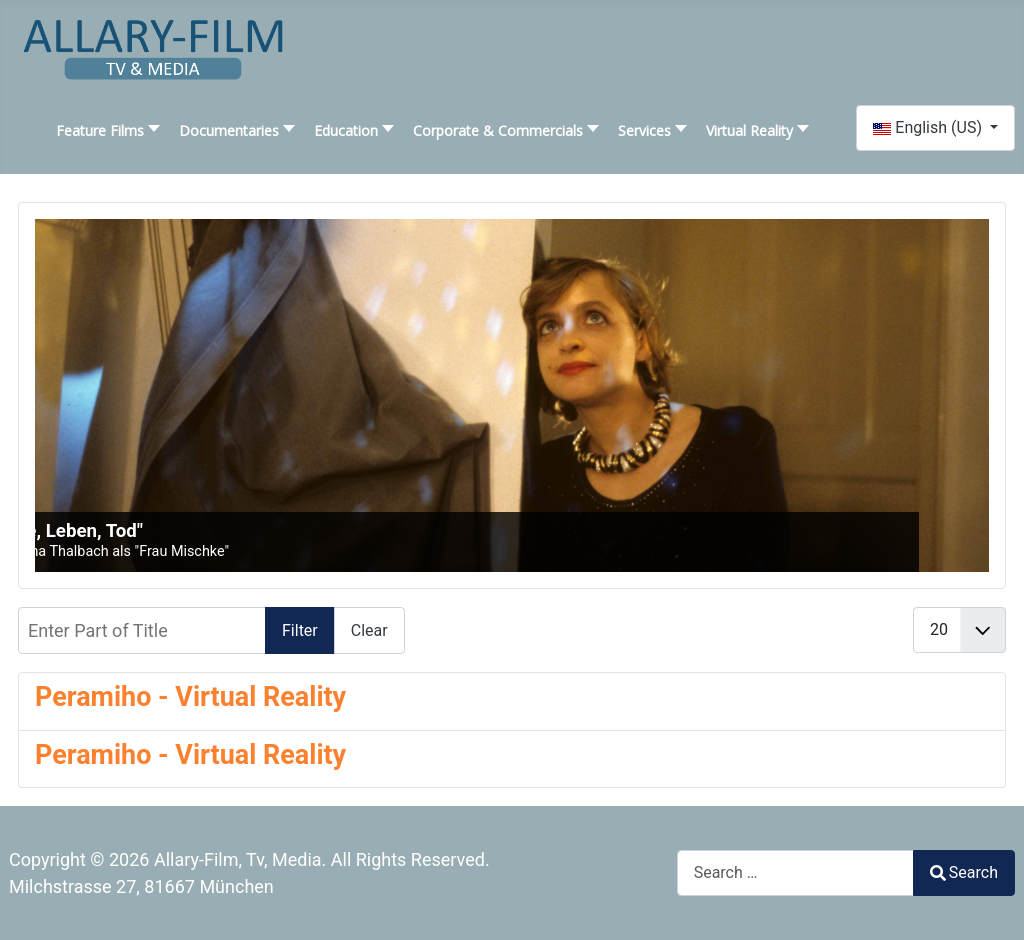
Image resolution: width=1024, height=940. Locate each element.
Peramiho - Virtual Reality (190, 697)
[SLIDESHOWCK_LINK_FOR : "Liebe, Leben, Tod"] (512, 395)
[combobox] (795, 872)
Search (964, 872)
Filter (300, 630)
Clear (369, 630)
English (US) (929, 127)
